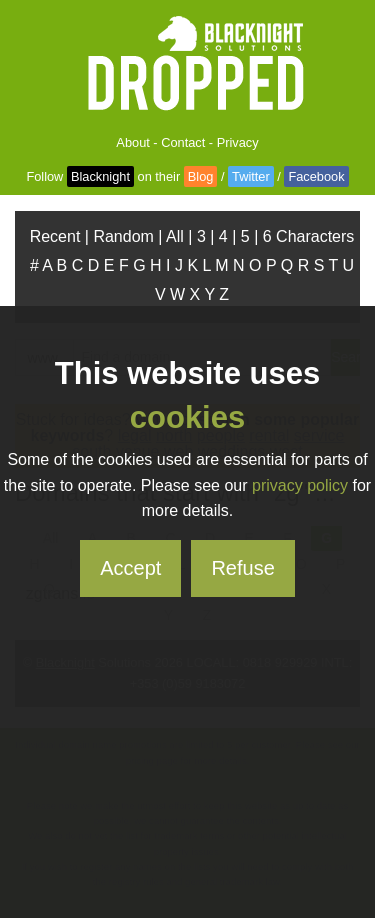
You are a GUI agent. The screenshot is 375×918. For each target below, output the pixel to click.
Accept (130, 568)
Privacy (238, 142)
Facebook (316, 176)
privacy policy (300, 485)
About (132, 142)
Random (123, 236)
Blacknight (100, 176)
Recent (55, 236)
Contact (183, 142)
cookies (187, 417)
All (175, 236)
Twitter (251, 176)
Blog (201, 176)
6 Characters (309, 236)
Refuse (242, 568)
